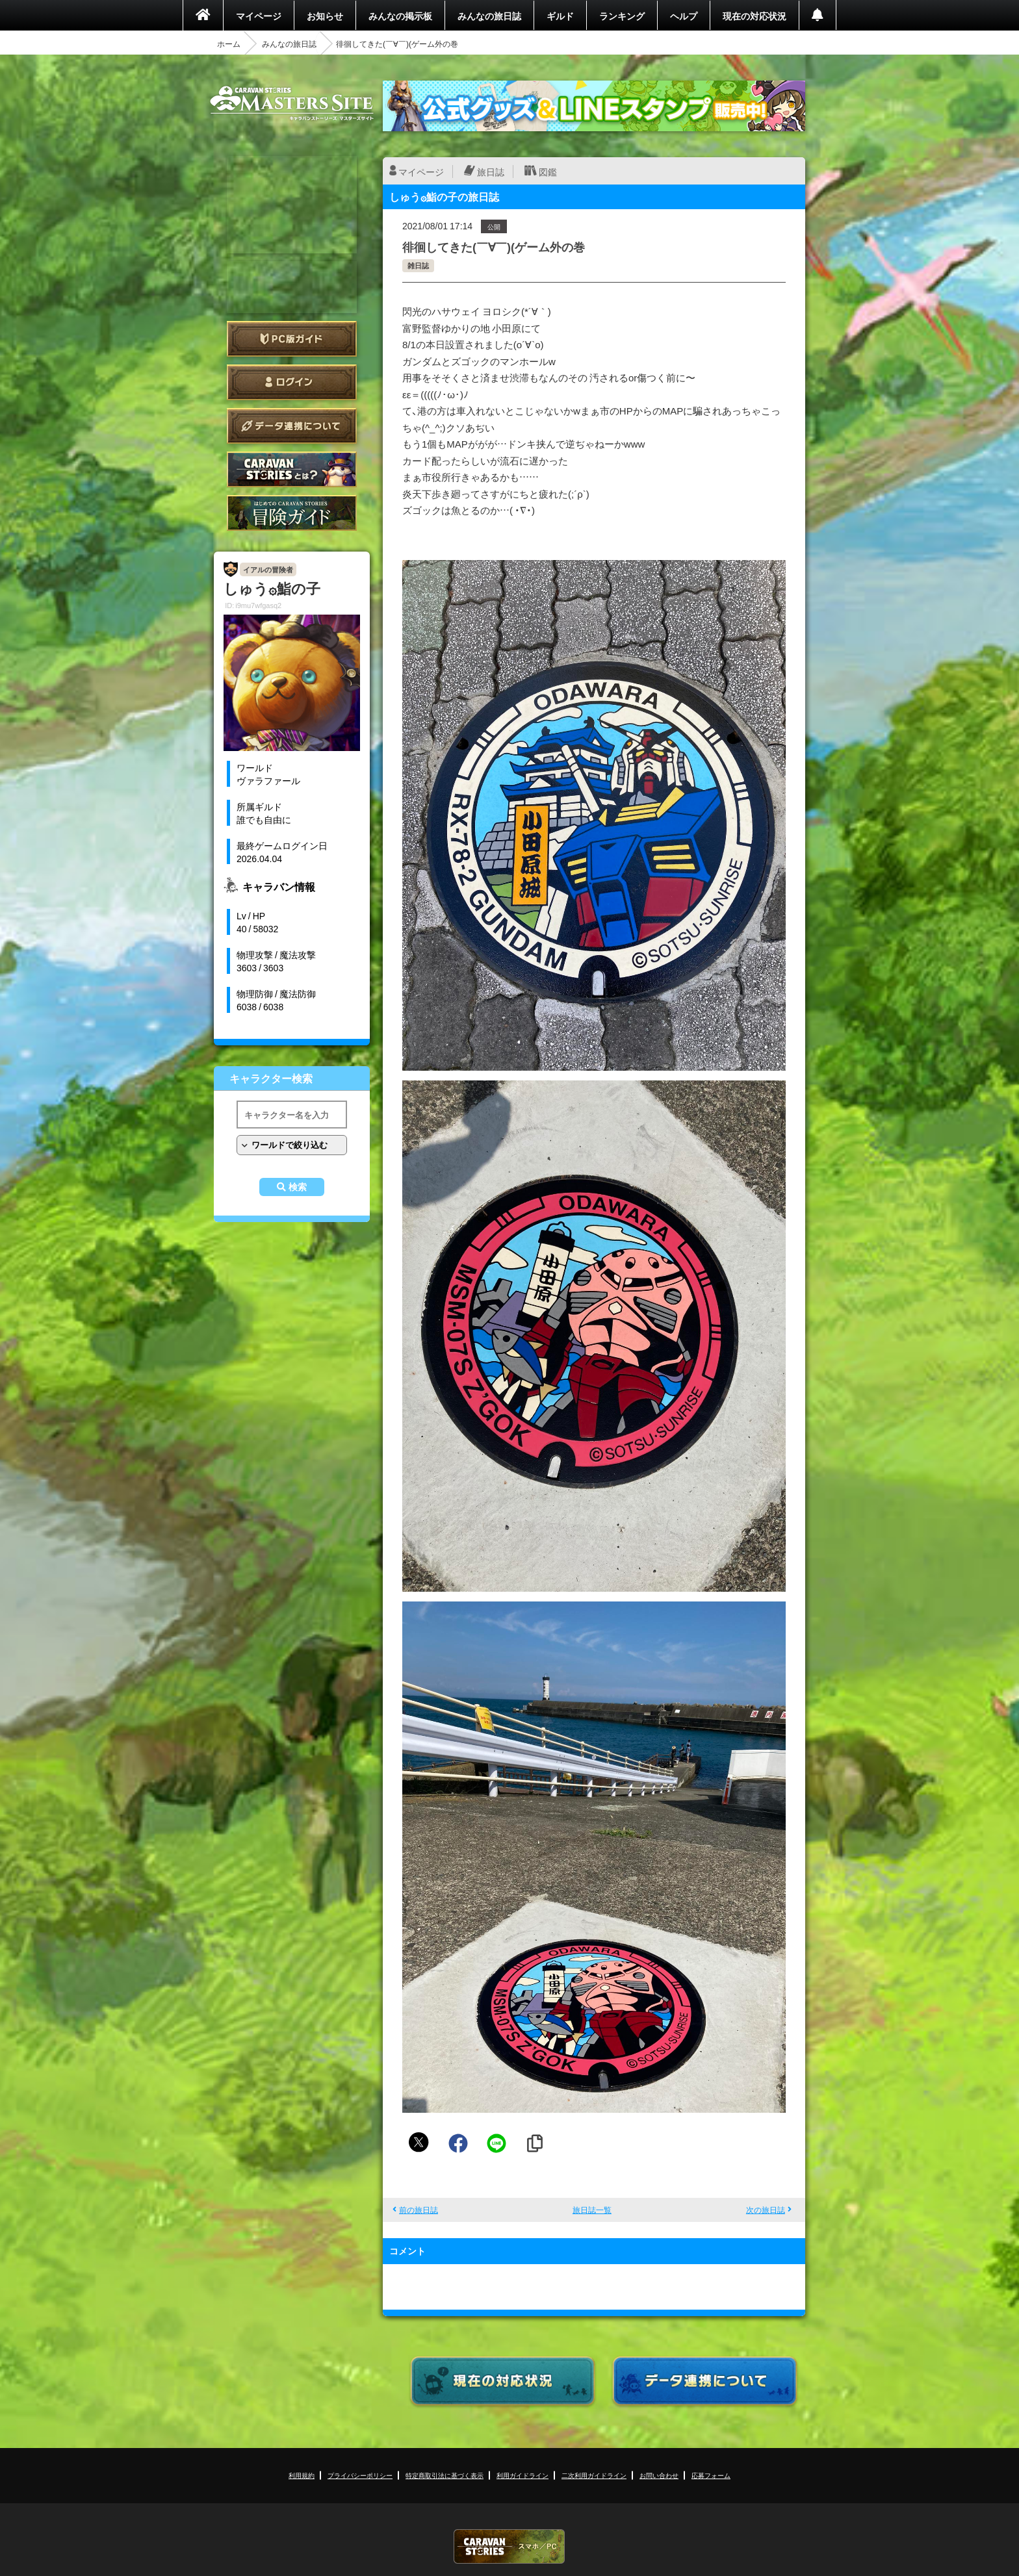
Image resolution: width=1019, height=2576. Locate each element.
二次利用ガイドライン (593, 2475)
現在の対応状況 (754, 15)
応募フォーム (710, 2475)
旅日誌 (490, 171)
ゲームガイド (292, 513)
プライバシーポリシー (360, 2475)
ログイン (292, 382)
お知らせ (325, 15)
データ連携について (292, 426)
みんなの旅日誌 (489, 15)
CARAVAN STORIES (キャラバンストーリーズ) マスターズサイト (291, 103)
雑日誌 (418, 265)
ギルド (560, 15)
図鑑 (548, 171)
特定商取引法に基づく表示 (445, 2475)
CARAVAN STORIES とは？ (292, 469)
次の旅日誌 (765, 2209)
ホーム (228, 43)
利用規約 (302, 2475)
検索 (298, 1187)
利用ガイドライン (522, 2475)
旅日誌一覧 (592, 2209)
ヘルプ (683, 15)
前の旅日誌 (418, 2209)
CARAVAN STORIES (509, 2546)
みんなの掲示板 (400, 15)
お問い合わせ (658, 2475)
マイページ (258, 15)
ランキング (622, 15)
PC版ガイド (292, 339)
